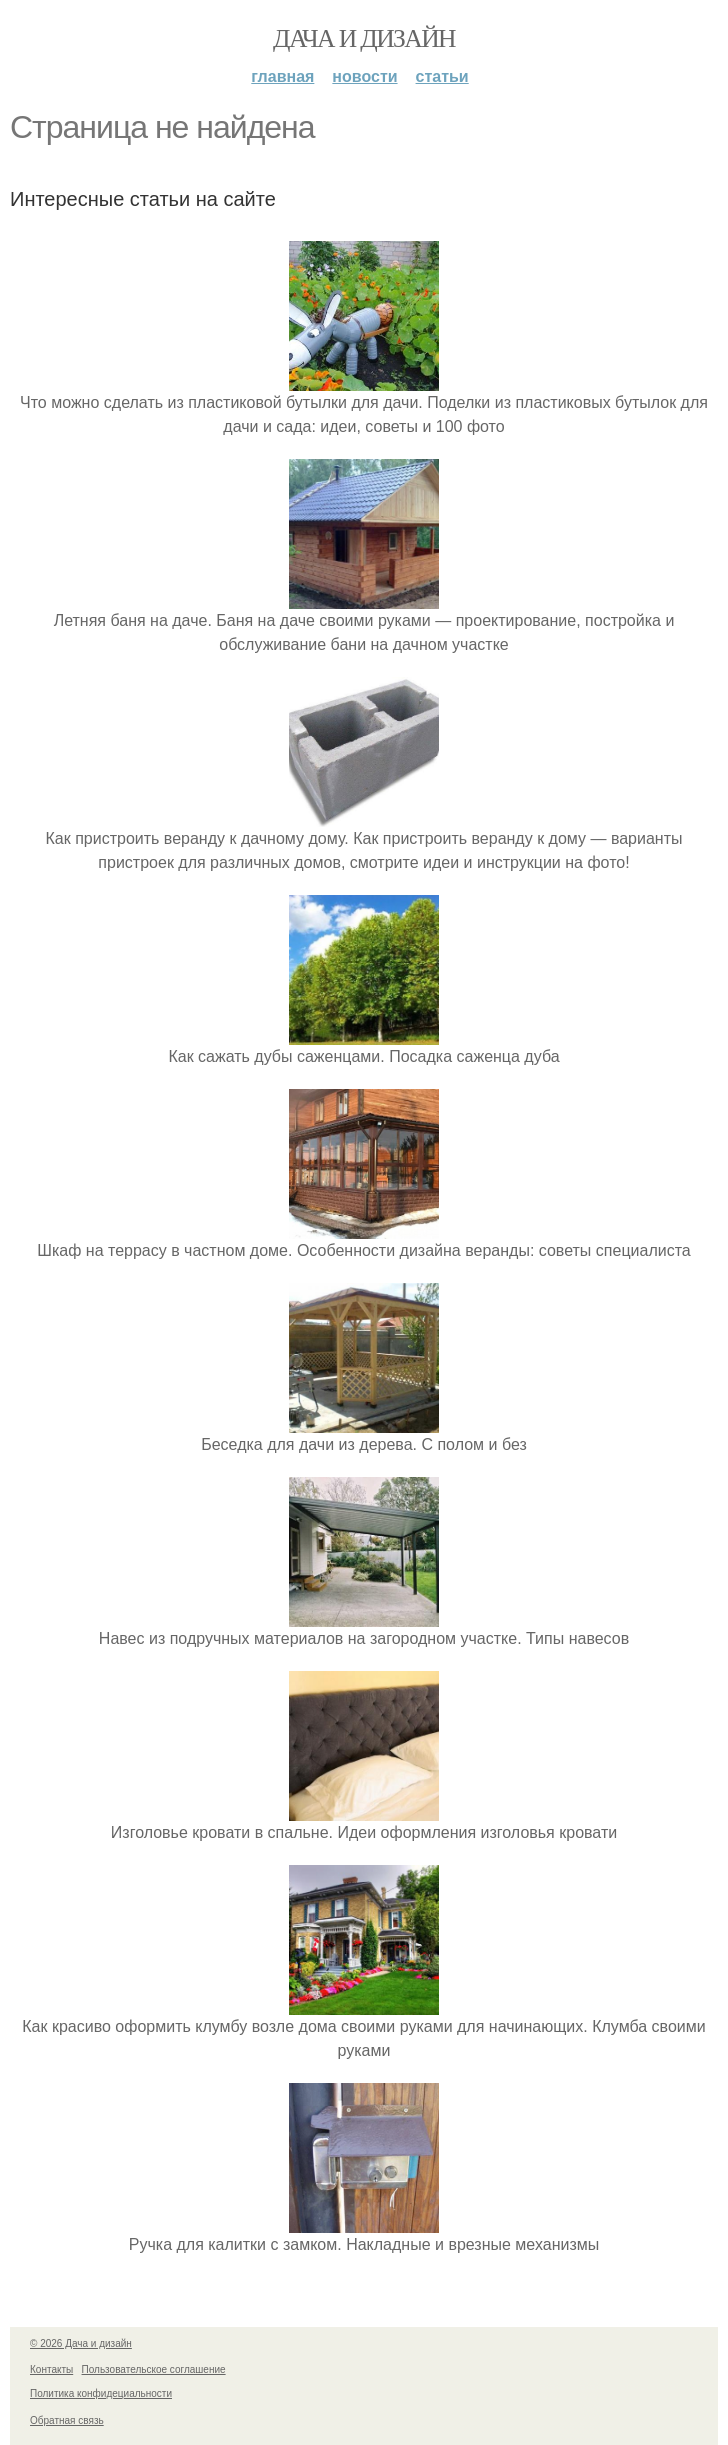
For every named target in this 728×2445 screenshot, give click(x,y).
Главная (282, 76)
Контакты (51, 2369)
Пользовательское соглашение (154, 2369)
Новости (364, 76)
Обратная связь (67, 2420)
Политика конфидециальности (101, 2393)
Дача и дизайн (364, 38)
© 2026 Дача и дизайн (81, 2343)
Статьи (442, 76)
